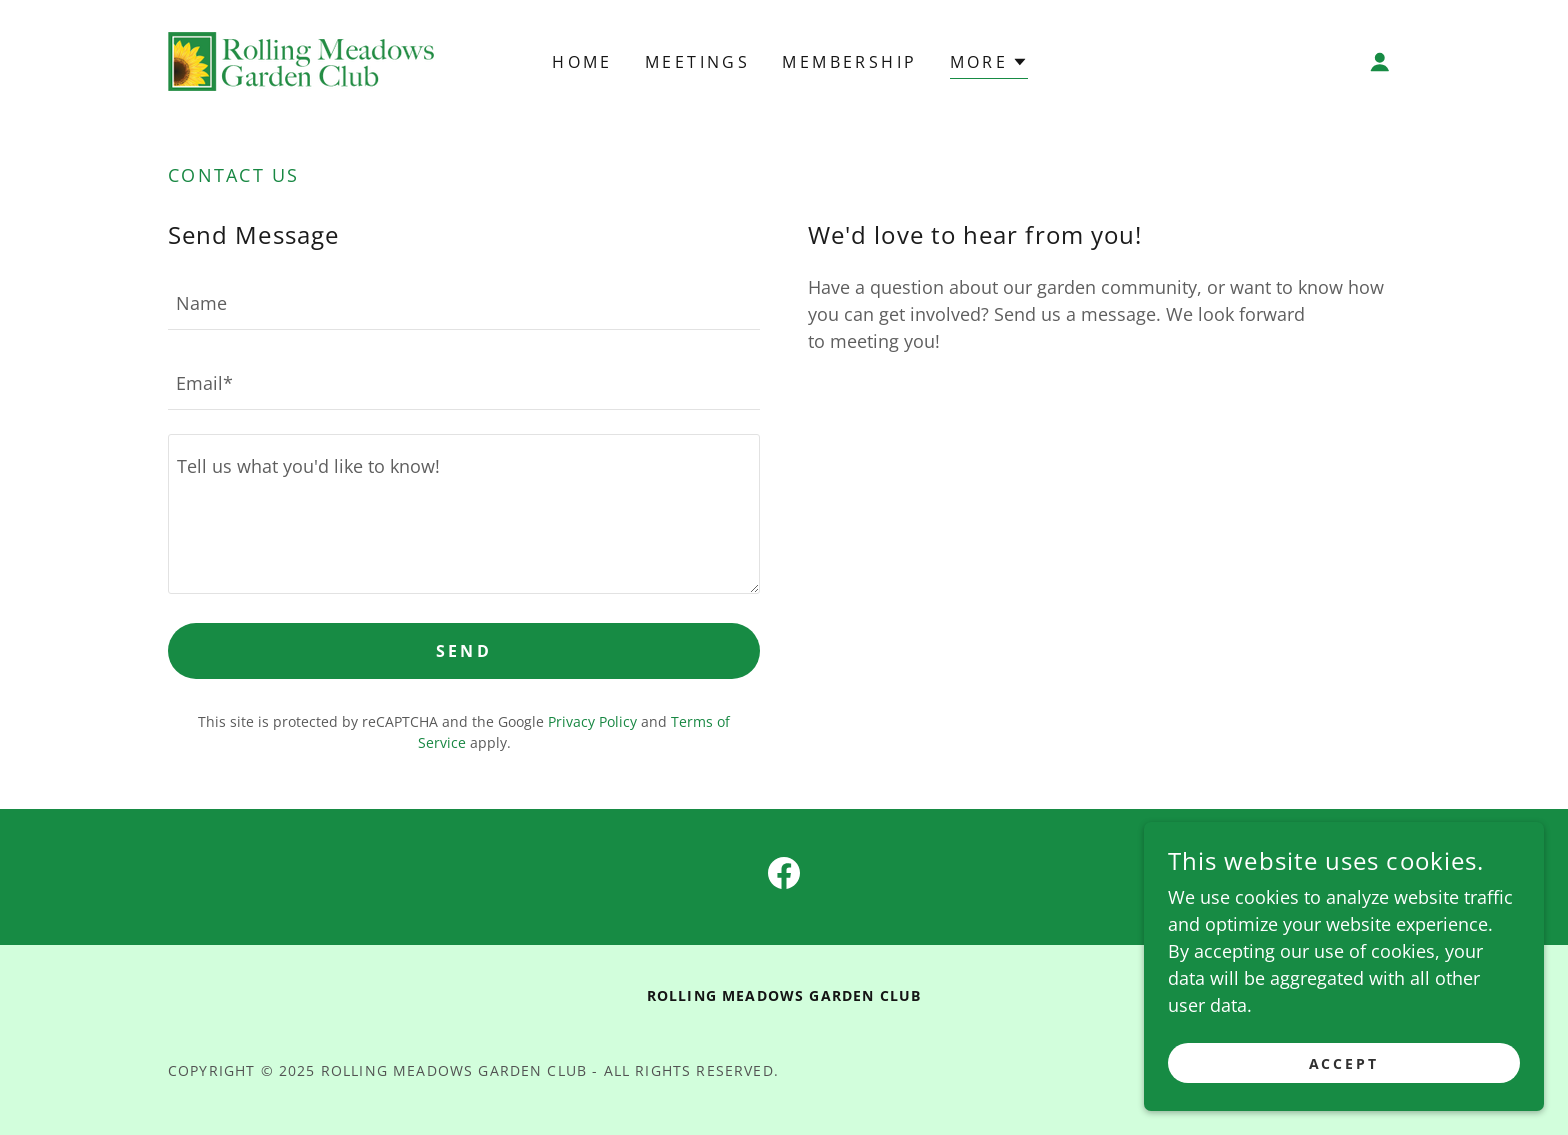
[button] (1380, 62)
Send (464, 651)
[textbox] (464, 302)
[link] (301, 59)
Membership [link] (849, 62)
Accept (1344, 1063)
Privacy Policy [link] (592, 721)
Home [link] (582, 62)
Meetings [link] (697, 62)
